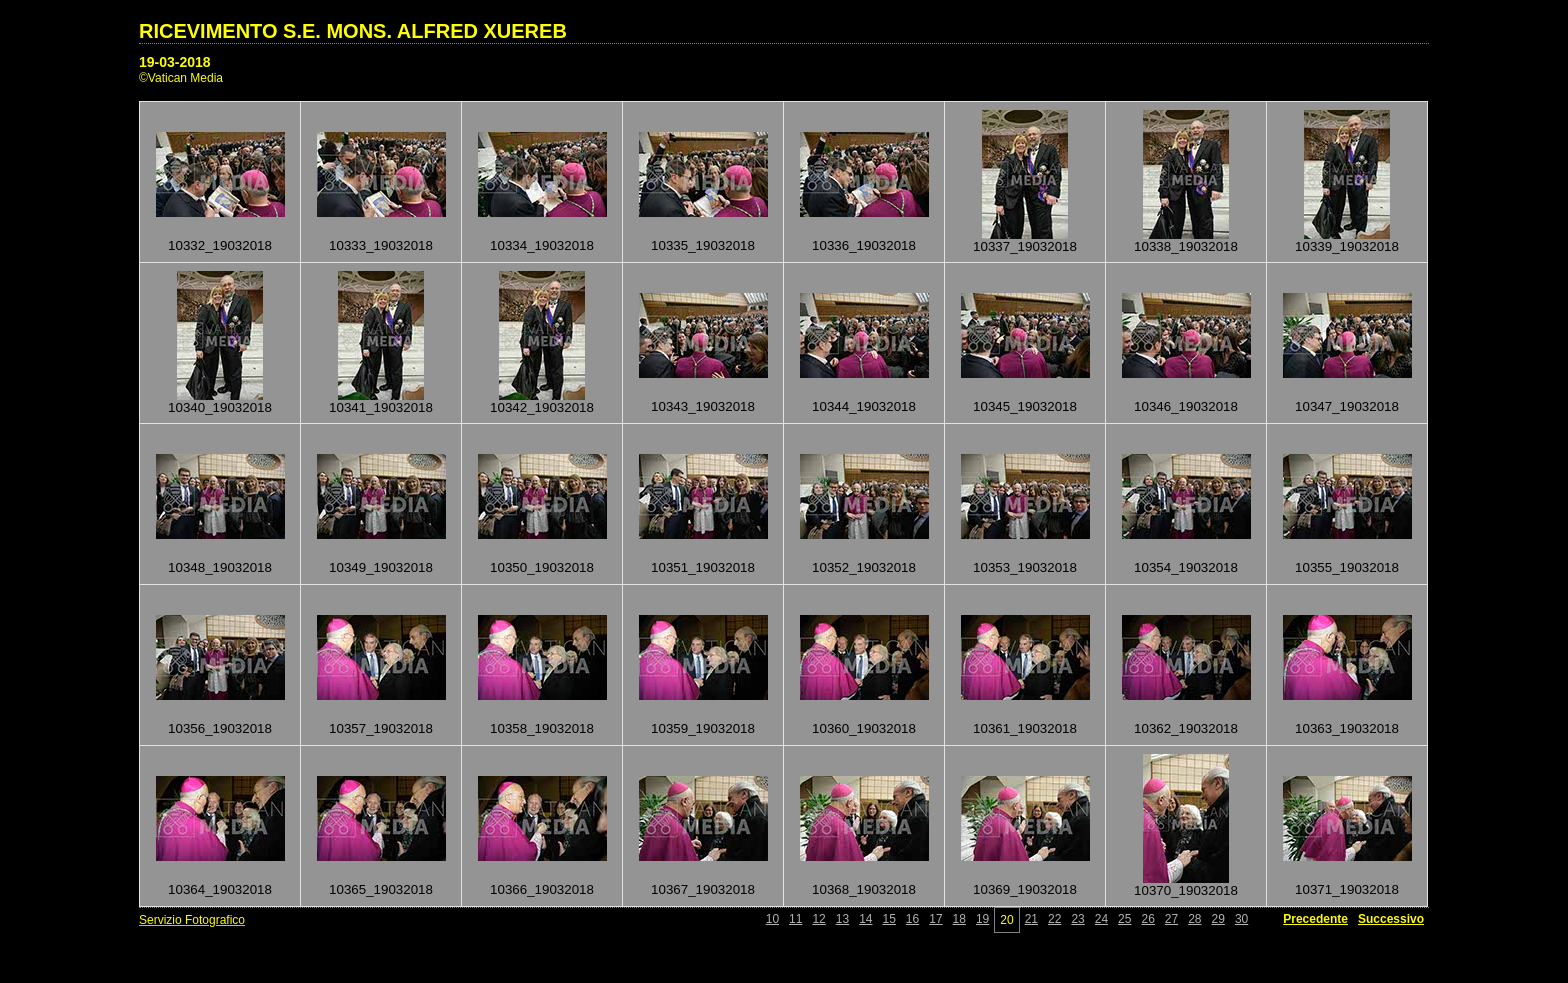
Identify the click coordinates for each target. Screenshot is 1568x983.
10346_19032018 (1186, 406)
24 (1101, 919)
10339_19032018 (1347, 246)
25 (1124, 919)
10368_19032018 (864, 889)
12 (818, 919)
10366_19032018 (542, 889)
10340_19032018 (220, 407)
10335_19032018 (703, 245)
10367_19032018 (703, 889)
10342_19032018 (542, 407)
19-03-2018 (175, 62)
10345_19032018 (1025, 406)
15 (889, 919)
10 (772, 919)
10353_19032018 (1025, 567)
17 (935, 919)
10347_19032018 (1347, 406)
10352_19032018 (864, 567)
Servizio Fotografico (192, 920)
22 (1054, 919)
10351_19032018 (703, 567)
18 (959, 919)
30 (1241, 919)
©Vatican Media (181, 78)
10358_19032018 (542, 728)
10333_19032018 (381, 245)
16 (912, 919)
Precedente (1315, 919)
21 (1031, 919)
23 (1077, 919)
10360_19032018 (864, 728)
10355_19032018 (1347, 567)
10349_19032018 (381, 567)
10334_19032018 (542, 245)
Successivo (1391, 919)
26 (1147, 919)
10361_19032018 (1025, 728)
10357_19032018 (381, 728)
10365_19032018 (381, 889)
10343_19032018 (703, 406)
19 (982, 919)
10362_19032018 (1186, 728)
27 (1171, 919)
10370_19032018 (1186, 890)
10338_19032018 (1186, 246)
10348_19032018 (220, 567)
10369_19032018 (1025, 889)
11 (795, 919)
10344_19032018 (864, 406)
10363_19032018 (1347, 728)
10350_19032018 (542, 567)
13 (842, 919)
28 (1194, 919)
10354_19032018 (1186, 567)
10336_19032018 (864, 245)
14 (865, 919)
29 (1218, 919)
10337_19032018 (1025, 246)
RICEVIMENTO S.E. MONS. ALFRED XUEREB (353, 31)
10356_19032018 (220, 728)
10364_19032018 (220, 889)
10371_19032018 (1347, 889)
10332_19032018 (220, 245)
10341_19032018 (381, 407)
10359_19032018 (703, 728)
